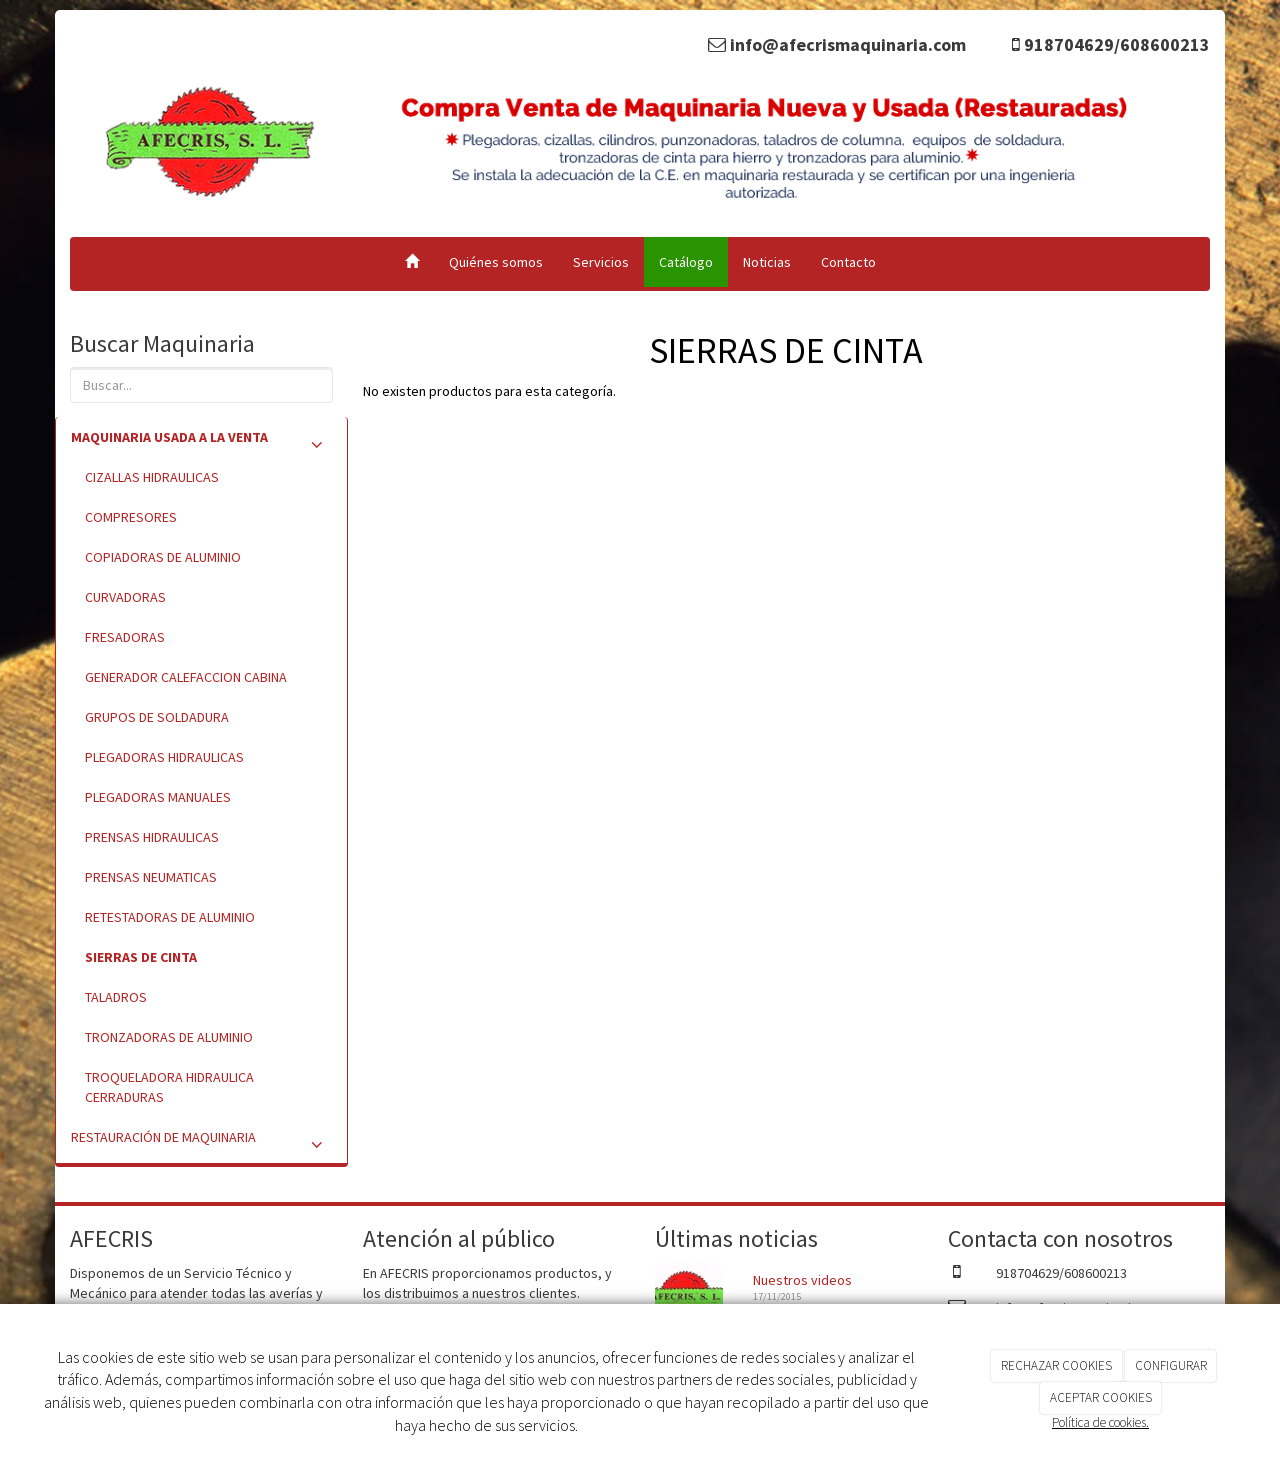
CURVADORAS (125, 597)
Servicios (601, 262)
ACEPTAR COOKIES (1101, 1397)
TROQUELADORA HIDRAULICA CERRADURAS (169, 1087)
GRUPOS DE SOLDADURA (157, 717)
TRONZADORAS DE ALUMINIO (169, 1037)
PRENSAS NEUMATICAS (151, 877)
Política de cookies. (1100, 1422)
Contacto (848, 262)
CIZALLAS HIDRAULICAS (152, 477)
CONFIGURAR (1171, 1365)
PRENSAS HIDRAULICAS (152, 837)
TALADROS (116, 997)
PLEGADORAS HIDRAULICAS (164, 757)
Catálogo (686, 262)
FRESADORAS (125, 637)
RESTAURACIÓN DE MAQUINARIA (201, 1142)
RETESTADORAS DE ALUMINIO (170, 917)
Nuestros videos (802, 1280)
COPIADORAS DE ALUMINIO (163, 557)
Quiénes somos (496, 262)
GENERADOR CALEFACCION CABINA (186, 677)
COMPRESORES (131, 517)
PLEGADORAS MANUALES (158, 797)
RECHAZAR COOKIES (1056, 1365)
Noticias (767, 262)
